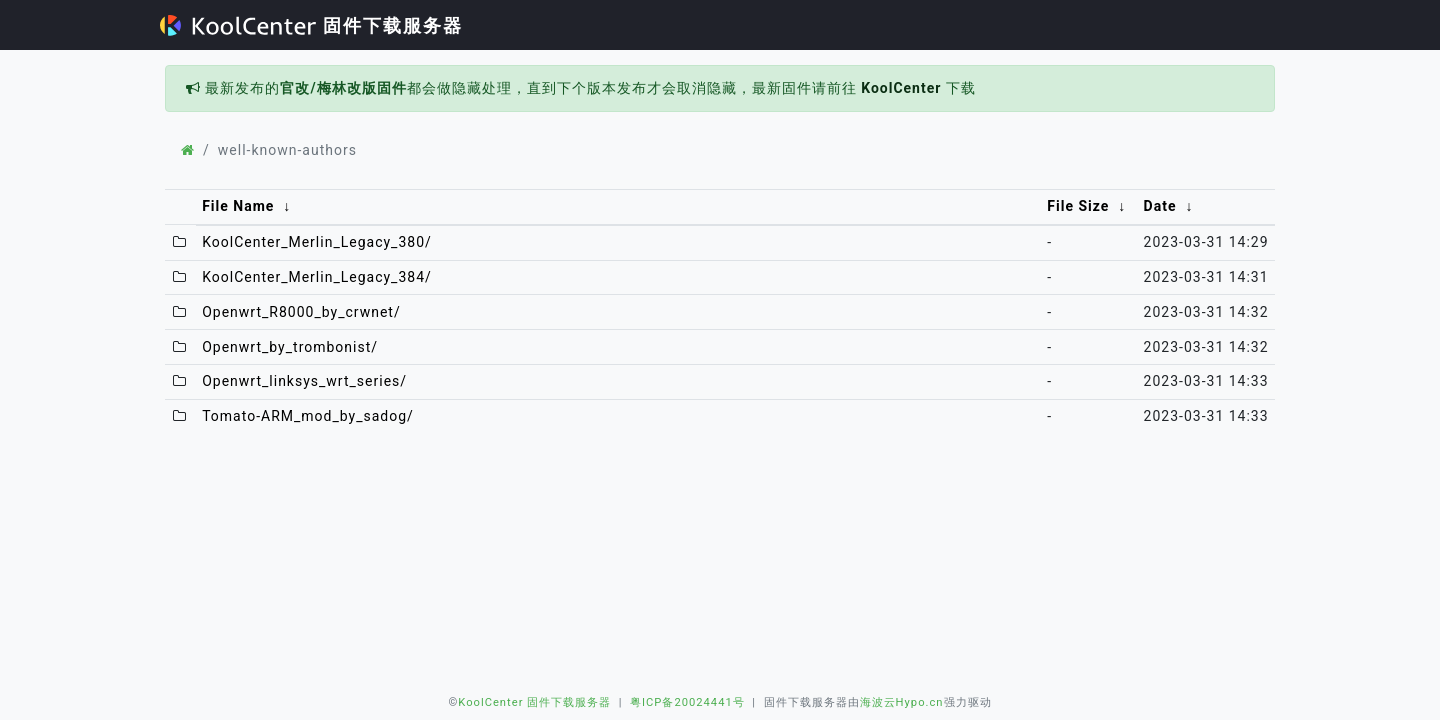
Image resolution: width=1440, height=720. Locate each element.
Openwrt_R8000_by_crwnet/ (301, 312)
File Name (238, 206)
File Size (1078, 206)
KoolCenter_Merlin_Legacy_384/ (317, 277)
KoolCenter (901, 88)
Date (1160, 206)
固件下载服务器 (311, 25)
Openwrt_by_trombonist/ (290, 347)
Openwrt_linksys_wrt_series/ (304, 381)
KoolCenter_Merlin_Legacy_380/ (317, 242)
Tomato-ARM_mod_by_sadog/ (308, 416)
